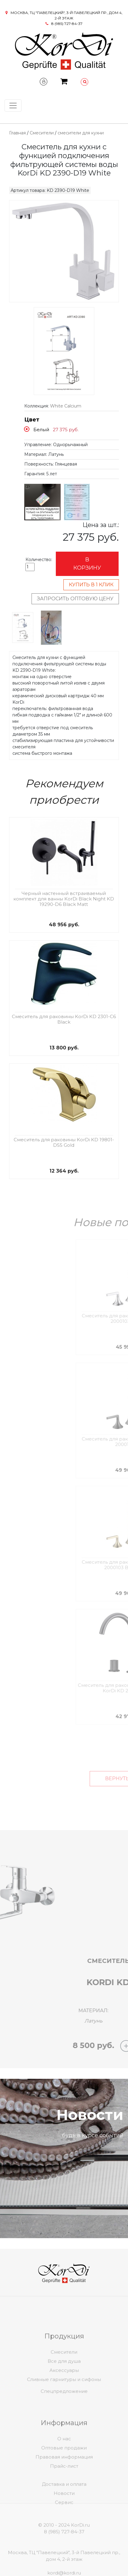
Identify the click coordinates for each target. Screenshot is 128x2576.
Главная (17, 133)
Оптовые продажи (64, 2470)
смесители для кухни (81, 133)
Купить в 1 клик (91, 585)
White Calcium (65, 406)
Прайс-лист (64, 2488)
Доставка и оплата (64, 2499)
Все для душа (64, 2384)
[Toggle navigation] (13, 105)
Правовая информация (64, 2479)
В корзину (87, 563)
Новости (64, 2509)
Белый (41, 429)
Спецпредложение (64, 2400)
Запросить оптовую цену (75, 599)
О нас (64, 2461)
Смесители (42, 133)
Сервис (64, 2518)
